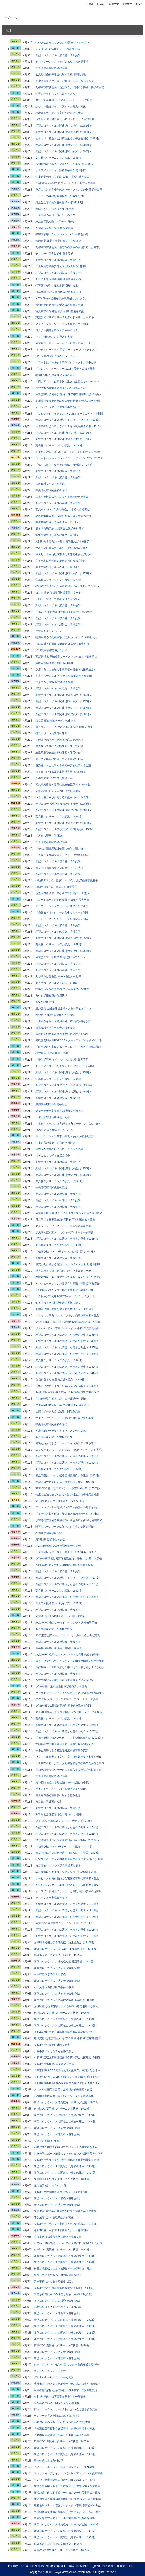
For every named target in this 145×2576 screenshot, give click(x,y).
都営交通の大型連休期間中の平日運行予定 (60, 387)
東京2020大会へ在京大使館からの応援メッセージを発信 (68, 1712)
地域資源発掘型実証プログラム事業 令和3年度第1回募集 (67, 2038)
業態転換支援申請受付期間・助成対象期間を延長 (64, 1744)
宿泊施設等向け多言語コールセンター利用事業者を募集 (67, 2492)
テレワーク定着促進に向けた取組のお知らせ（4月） (65, 2479)
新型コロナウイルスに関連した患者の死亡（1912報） (67, 1936)
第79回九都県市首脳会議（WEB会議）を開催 (62, 1782)
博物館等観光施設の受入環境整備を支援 (59, 304)
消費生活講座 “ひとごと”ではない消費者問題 (61, 1059)
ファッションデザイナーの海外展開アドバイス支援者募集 (68, 2473)
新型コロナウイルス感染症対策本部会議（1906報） (64, 2000)
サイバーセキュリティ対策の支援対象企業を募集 (64, 1417)
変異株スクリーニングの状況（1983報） (59, 157)
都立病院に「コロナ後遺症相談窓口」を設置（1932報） (68, 1475)
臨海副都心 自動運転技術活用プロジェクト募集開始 (66, 637)
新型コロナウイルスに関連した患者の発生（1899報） (66, 2115)
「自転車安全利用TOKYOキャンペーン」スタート (65, 1296)
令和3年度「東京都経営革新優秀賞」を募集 (61, 1686)
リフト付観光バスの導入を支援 (53, 336)
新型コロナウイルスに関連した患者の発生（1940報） (67, 1366)
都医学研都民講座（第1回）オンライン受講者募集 (64, 2095)
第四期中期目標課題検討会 (51, 1104)
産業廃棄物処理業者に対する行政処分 (57, 1795)
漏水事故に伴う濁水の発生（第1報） (57, 522)
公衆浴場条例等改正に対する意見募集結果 (60, 74)
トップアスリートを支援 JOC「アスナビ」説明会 (64, 1066)
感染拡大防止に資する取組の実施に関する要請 (63, 765)
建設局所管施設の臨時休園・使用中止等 (59, 752)
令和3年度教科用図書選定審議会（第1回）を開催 (63, 2287)
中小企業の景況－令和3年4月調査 (55, 1142)
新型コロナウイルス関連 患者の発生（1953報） (63, 1072)
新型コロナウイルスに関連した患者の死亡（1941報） (67, 1373)
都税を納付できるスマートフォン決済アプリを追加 (65, 1443)
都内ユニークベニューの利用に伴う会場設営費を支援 (65, 2409)
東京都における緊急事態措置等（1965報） (60, 771)
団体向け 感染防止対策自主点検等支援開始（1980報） (68, 138)
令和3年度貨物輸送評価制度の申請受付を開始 (61, 2191)
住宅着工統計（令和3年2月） (51, 2185)
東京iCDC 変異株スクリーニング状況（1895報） (63, 2249)
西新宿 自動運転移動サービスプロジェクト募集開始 (66, 656)
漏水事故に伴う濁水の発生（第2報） (57, 535)
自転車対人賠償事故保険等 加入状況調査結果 (62, 643)
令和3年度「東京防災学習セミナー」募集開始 (61, 2230)
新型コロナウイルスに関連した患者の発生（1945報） (67, 1334)
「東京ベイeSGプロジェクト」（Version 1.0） (63, 854)
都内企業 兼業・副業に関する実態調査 (58, 240)
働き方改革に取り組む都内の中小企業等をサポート (65, 1270)
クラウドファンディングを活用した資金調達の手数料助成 (69, 1692)
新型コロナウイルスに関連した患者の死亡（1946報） (67, 1340)
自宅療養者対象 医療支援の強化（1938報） (61, 1379)
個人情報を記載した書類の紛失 (53, 1437)
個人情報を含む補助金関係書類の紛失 (57, 1302)
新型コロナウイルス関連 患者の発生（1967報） (63, 707)
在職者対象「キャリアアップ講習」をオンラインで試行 (68, 1277)
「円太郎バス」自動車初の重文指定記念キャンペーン (67, 381)
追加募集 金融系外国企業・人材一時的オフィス (63, 1008)
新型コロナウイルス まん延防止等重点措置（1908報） (66, 1948)
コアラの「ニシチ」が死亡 (50, 2370)
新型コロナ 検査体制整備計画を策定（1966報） (63, 803)
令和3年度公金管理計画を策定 (52, 2044)
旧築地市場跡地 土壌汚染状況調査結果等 (59, 528)
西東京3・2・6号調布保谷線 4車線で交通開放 (62, 509)
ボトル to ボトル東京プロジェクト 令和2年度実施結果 (67, 1328)
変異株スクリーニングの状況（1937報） (59, 1469)
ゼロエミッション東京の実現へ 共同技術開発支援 (64, 1136)
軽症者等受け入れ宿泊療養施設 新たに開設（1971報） (67, 586)
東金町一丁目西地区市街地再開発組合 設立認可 (63, 554)
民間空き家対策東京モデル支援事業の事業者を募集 (64, 2518)
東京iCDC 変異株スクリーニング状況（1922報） (64, 1820)
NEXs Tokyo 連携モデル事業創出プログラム (61, 298)
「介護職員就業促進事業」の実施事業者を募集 (61, 2434)
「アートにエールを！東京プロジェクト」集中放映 (65, 362)
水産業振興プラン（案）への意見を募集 (59, 112)
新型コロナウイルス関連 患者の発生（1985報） (63, 125)
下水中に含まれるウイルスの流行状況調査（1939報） (67, 1385)
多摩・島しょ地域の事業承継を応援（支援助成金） (65, 669)
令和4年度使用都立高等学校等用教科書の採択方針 (64, 2031)
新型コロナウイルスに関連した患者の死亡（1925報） (67, 1731)
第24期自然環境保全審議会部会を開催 (58, 1545)
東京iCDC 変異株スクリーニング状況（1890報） (63, 2345)
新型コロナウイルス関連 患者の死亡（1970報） (63, 701)
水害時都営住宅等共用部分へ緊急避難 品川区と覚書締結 (68, 1520)
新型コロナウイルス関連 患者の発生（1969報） (63, 694)
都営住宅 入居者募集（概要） (53, 1053)
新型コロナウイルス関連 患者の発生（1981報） (63, 144)
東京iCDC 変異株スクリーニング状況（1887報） (63, 2441)
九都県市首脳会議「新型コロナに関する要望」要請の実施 (69, 87)
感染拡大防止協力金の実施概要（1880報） (59, 2543)
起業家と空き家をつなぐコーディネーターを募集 (64, 1232)
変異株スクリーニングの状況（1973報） (59, 579)
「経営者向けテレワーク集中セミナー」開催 (61, 912)
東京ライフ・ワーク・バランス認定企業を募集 (63, 1225)
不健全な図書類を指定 (48, 1533)
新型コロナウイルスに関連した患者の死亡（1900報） (66, 2121)
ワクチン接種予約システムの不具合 (56, 330)
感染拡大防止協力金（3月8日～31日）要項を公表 (64, 80)
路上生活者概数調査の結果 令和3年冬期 (59, 202)
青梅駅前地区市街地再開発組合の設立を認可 (61, 1033)
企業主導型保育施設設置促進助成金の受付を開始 (64, 1680)
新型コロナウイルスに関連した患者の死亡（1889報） (66, 2339)
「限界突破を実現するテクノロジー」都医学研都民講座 (68, 1046)
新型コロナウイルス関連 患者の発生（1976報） (63, 432)
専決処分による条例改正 (48, 2460)
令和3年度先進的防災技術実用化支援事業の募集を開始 (66, 2159)
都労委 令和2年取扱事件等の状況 (55, 1014)
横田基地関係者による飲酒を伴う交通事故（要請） (64, 2268)
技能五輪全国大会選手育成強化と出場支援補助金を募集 (67, 2486)
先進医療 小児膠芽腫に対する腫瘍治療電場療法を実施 (66, 2006)
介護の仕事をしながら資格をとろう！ (57, 93)
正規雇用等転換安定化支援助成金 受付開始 (60, 266)
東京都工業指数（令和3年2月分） (55, 221)
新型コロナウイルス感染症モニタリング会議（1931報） (68, 1577)
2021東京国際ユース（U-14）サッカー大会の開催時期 (67, 1635)
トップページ (10, 17)
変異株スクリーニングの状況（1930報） (59, 1590)
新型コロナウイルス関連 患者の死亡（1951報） (63, 1174)
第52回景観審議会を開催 (50, 1539)
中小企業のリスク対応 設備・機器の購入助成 (62, 176)
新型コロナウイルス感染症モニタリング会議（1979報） (68, 419)
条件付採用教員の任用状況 (51, 995)
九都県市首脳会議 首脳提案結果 (54, 227)
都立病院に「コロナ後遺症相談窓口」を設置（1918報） (68, 1852)
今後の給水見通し (46, 1002)
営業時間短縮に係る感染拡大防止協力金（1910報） (64, 1942)
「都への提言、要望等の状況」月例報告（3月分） (65, 464)
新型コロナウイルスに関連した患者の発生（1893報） (66, 2255)
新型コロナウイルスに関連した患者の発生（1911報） (67, 1929)
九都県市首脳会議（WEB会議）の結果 (58, 976)
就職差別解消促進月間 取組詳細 (54, 663)
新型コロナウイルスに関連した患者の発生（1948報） (67, 1238)
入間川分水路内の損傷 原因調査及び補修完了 (62, 541)
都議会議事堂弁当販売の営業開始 (55, 1027)
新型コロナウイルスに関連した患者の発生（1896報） (66, 2166)
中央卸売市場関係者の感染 (51, 67)
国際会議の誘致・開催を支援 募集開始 (57, 2403)
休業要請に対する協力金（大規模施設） (59, 790)
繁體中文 (127, 4)
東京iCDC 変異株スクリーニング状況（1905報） (63, 2012)
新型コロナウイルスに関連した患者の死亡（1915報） (67, 1916)
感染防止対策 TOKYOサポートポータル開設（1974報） (68, 451)
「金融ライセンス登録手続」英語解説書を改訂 (63, 1021)
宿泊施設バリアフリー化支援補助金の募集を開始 (64, 1289)
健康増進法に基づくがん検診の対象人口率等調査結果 (67, 1494)
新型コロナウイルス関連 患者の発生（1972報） (63, 573)
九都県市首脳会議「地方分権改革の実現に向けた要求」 (68, 247)
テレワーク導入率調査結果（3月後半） (57, 2415)
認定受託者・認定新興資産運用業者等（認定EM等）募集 (69, 1859)
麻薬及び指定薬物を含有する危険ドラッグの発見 (64, 1309)
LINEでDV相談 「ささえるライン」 (56, 355)
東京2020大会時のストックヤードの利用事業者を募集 (67, 1654)
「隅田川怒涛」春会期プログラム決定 (57, 599)
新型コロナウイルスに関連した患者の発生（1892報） (66, 2319)
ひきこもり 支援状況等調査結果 (54, 682)
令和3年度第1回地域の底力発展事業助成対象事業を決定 (67, 2083)
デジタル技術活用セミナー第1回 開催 (57, 48)
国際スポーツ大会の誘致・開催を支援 (57, 1411)
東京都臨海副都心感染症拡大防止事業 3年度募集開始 (65, 2390)
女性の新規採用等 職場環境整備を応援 (58, 279)
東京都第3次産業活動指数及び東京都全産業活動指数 (65, 2210)
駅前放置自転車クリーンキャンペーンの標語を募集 (65, 1872)
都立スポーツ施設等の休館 (51, 733)
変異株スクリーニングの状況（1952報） (59, 1181)
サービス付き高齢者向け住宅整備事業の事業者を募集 (67, 1878)
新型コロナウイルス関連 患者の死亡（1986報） (63, 132)
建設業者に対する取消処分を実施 (54, 2217)
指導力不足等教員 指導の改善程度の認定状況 (62, 989)
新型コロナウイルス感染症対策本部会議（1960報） (66, 829)
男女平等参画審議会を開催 (51, 1897)
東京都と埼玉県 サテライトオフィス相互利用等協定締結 (68, 1213)
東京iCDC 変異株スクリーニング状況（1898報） (63, 2179)
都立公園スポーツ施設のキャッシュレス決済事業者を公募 (68, 2153)
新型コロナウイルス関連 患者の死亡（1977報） (63, 439)
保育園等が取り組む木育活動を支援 (56, 285)
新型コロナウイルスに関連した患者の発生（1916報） (67, 1903)
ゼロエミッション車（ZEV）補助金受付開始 (61, 906)
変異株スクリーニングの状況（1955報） (59, 1078)
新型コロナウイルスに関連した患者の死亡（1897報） (66, 2172)
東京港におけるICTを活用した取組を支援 (60, 1616)
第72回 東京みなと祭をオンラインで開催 (59, 1500)
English (101, 4)
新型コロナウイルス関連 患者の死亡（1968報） (63, 714)
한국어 (139, 4)
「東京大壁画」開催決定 (50, 835)
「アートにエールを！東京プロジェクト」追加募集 (64, 2466)
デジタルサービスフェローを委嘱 (54, 2377)
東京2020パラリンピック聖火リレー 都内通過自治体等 (66, 2364)
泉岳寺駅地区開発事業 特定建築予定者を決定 (62, 1404)
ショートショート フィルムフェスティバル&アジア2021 (68, 458)
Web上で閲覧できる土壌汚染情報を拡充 (58, 2274)
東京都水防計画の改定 (48, 1801)
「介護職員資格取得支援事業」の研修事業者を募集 (64, 2428)
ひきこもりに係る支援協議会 (52, 1155)
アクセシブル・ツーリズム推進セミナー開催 (61, 323)
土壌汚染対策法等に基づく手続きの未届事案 (61, 496)
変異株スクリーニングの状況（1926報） (59, 1718)
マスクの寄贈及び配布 (47, 2140)
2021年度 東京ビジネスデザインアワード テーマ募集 (66, 1699)
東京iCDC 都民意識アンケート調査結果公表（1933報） (68, 1488)
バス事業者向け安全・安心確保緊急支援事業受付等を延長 (69, 1763)
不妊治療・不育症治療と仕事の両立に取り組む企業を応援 (69, 1667)
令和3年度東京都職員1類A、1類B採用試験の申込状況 (67, 1392)
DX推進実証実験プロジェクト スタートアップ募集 (65, 183)
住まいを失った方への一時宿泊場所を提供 (60, 1788)
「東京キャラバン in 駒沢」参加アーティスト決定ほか (67, 1123)
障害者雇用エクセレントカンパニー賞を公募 (61, 234)
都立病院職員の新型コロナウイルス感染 (59, 867)
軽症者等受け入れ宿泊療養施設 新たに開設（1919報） (67, 1840)
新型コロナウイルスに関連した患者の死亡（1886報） (66, 2447)
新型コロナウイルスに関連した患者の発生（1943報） (67, 1347)
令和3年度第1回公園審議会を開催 (54, 2063)
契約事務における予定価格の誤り (54, 2051)
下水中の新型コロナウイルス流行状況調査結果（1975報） (70, 426)
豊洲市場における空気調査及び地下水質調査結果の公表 (67, 2383)
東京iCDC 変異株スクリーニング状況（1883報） (63, 2550)
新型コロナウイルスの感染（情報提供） (59, 688)
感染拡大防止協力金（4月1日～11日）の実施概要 (64, 119)
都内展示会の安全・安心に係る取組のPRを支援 (62, 2422)
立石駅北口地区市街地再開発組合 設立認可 (60, 560)
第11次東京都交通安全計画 (51, 650)
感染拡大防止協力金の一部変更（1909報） (59, 1955)
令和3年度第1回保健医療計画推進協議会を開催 (63, 1705)
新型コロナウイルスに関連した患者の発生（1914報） (67, 1910)
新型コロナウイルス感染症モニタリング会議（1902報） (67, 2102)
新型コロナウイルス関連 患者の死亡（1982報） (63, 151)
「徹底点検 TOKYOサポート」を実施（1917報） (64, 1846)
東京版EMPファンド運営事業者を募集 (58, 1865)
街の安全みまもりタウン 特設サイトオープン (62, 42)
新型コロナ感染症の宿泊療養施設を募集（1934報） (66, 1481)
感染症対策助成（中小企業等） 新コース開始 (62, 893)
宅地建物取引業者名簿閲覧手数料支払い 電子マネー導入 (67, 2511)
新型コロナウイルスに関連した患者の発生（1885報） (66, 2454)
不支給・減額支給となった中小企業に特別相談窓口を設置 (68, 2243)
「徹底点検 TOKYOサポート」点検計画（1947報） (65, 1251)
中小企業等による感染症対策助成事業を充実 (61, 1750)
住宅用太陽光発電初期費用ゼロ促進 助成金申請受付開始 (67, 2498)
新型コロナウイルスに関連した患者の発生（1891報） (66, 2326)
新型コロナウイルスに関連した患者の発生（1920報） (67, 1827)
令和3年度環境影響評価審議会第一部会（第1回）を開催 (67, 2057)
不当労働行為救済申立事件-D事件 (54, 1987)
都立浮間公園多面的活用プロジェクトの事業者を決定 (65, 2147)
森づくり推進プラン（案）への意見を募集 (60, 106)
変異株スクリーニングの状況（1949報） (59, 1245)
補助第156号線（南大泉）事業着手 (56, 886)
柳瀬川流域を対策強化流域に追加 (55, 375)
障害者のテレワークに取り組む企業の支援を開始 (64, 1526)
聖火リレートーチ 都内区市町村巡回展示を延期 (63, 726)
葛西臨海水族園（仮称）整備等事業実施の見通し (64, 515)
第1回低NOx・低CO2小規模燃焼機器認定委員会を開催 (68, 1321)
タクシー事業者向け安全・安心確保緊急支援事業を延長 (68, 1756)
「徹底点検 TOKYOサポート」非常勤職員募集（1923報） (69, 1737)
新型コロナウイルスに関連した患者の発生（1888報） (66, 2332)
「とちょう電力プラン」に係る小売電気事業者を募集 (67, 1315)
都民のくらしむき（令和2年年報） (56, 208)
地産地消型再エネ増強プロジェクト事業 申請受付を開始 (67, 2505)
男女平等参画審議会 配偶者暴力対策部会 (59, 1110)
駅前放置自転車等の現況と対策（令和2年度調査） (64, 2294)
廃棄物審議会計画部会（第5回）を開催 (58, 1648)
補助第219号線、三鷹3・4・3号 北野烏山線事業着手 (66, 880)
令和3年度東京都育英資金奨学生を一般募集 (60, 2396)
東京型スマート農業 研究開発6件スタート (60, 957)
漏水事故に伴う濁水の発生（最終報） (57, 567)
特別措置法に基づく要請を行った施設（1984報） (64, 163)
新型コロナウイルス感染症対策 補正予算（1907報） (65, 1961)
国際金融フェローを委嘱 (50, 483)
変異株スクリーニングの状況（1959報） (59, 944)
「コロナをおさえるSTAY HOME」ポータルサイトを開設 (69, 413)
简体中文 (114, 4)
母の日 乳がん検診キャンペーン (54, 1130)
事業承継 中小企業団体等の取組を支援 (58, 291)
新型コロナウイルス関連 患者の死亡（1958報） (63, 950)
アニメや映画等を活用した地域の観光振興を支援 (63, 2089)
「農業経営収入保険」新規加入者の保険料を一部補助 (67, 1513)
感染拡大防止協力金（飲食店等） (55, 778)
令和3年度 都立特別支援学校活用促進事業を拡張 (64, 1564)
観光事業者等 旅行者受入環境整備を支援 (59, 311)
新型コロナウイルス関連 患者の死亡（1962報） (63, 822)
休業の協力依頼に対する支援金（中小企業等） (63, 797)
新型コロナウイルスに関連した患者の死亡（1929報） (67, 1596)
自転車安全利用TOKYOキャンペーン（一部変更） (65, 100)
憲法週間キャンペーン (48, 630)
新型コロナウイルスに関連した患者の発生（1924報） (67, 1724)
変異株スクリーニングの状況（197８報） (60, 445)
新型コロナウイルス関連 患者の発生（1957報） (63, 937)
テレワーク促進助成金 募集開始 (54, 253)
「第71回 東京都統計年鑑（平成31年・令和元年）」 (66, 611)
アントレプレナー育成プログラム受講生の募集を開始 (67, 1507)
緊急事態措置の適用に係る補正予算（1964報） (63, 784)
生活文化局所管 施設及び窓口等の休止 (59, 739)
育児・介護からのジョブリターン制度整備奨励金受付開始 (69, 1660)
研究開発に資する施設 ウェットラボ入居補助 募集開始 (67, 1264)
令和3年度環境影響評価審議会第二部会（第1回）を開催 (68, 1558)
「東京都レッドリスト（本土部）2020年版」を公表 (66, 1552)
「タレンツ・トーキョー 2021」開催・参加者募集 (65, 368)
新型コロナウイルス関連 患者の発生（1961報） (63, 810)
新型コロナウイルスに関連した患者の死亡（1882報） (66, 2537)
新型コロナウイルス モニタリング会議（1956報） (65, 1085)
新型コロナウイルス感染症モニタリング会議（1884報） (67, 2524)
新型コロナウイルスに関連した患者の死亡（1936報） (67, 1462)
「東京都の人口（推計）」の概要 (55, 215)
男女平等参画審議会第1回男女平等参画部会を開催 (65, 1219)
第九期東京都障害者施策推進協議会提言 (58, 2236)
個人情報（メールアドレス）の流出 (56, 982)
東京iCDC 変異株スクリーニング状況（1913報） (64, 1923)
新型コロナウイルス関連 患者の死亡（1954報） (63, 1091)
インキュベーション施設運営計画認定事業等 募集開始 (67, 1283)
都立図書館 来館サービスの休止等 (55, 720)
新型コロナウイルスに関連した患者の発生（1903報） (66, 2019)
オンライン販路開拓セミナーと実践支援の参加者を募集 (68, 1891)
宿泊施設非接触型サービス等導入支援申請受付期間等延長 (69, 1769)
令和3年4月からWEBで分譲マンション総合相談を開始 (66, 2076)
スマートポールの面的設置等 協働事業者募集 (62, 899)
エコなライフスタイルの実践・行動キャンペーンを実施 (68, 1449)
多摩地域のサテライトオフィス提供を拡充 (60, 1430)
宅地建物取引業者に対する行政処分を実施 (60, 1398)
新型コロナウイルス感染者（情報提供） (59, 55)
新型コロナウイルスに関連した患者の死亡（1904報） (66, 2025)
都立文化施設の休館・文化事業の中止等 (59, 758)
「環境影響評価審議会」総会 (52, 1117)
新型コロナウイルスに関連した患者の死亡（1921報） (67, 1833)
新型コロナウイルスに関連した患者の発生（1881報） (66, 2530)
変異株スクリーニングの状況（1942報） (59, 1360)
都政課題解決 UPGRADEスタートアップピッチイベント (68, 1040)
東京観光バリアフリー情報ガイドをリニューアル (64, 317)
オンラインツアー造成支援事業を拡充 (57, 407)
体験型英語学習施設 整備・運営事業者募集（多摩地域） (68, 394)
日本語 (90, 4)
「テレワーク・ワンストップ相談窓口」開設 (61, 918)
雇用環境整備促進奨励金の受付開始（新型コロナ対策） (68, 400)
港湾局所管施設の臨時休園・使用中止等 (59, 746)
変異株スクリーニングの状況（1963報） (59, 816)
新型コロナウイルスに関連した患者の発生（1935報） (67, 1456)
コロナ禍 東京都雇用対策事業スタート (58, 592)
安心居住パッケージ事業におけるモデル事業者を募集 (67, 1884)
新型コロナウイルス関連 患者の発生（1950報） (63, 1168)
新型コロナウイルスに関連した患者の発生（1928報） (67, 1584)
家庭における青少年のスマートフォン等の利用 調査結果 (68, 189)
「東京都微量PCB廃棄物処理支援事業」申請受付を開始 (67, 2070)
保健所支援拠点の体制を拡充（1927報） (59, 1603)
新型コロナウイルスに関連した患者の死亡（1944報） (67, 1353)
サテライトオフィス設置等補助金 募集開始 (60, 170)
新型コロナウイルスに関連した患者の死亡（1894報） (66, 2262)
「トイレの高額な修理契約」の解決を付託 (60, 196)
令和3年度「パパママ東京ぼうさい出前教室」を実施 (65, 2223)
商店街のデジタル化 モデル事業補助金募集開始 (63, 675)
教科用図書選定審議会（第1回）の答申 (58, 1814)
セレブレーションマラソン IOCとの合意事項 (62, 61)
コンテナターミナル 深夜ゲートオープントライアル (66, 349)
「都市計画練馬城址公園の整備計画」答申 (60, 848)
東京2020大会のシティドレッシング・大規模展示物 (66, 1622)
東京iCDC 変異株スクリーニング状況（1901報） (63, 2108)
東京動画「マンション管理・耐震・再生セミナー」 (65, 343)
